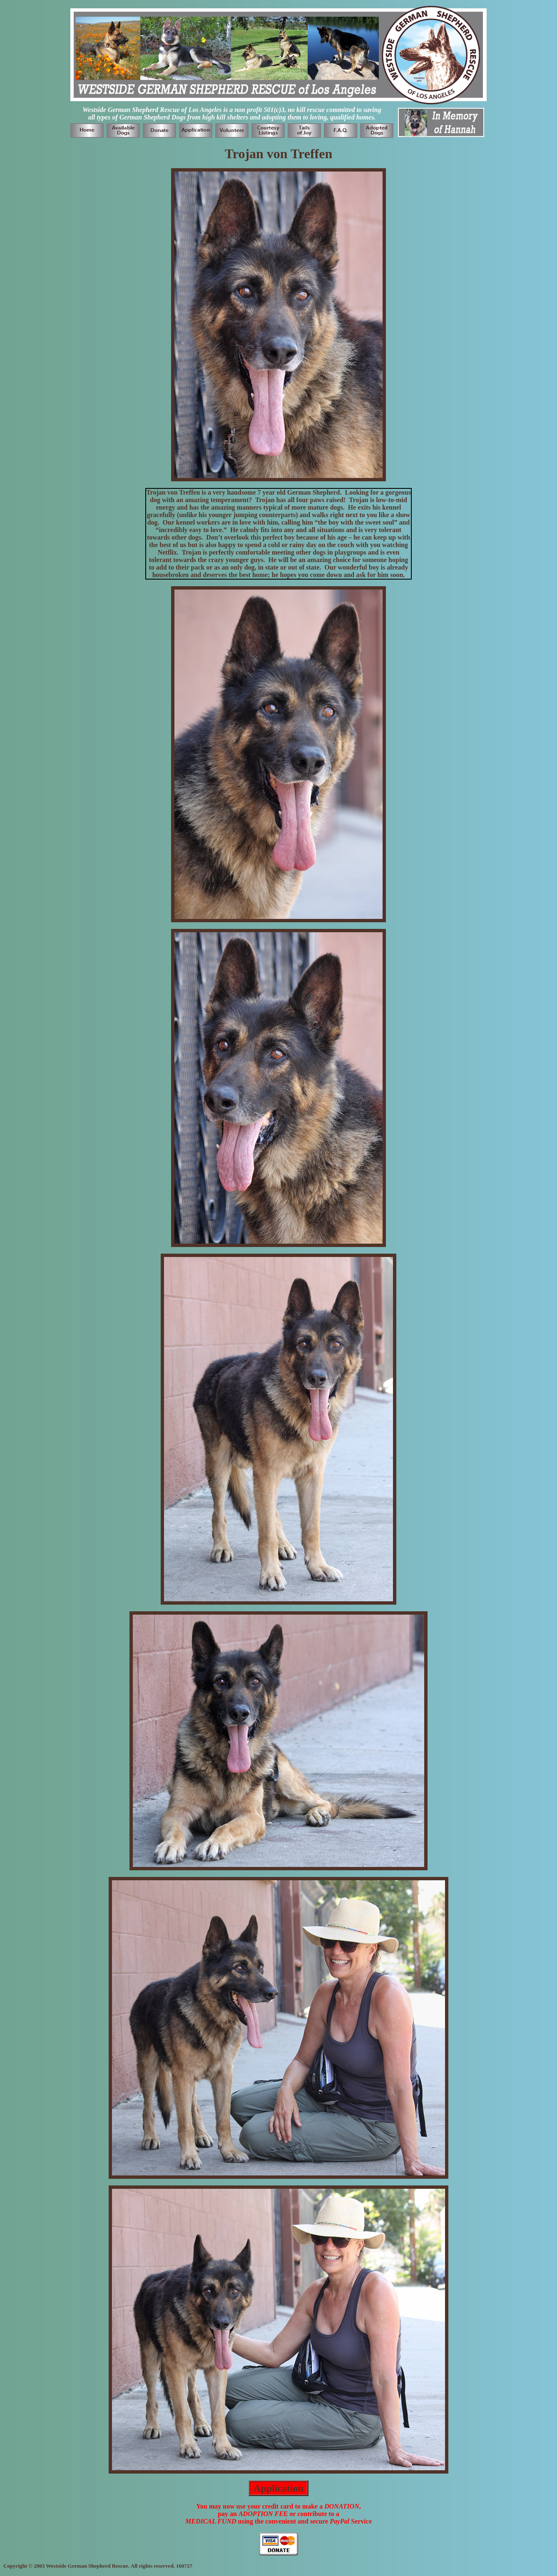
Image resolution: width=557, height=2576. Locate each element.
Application (278, 2488)
